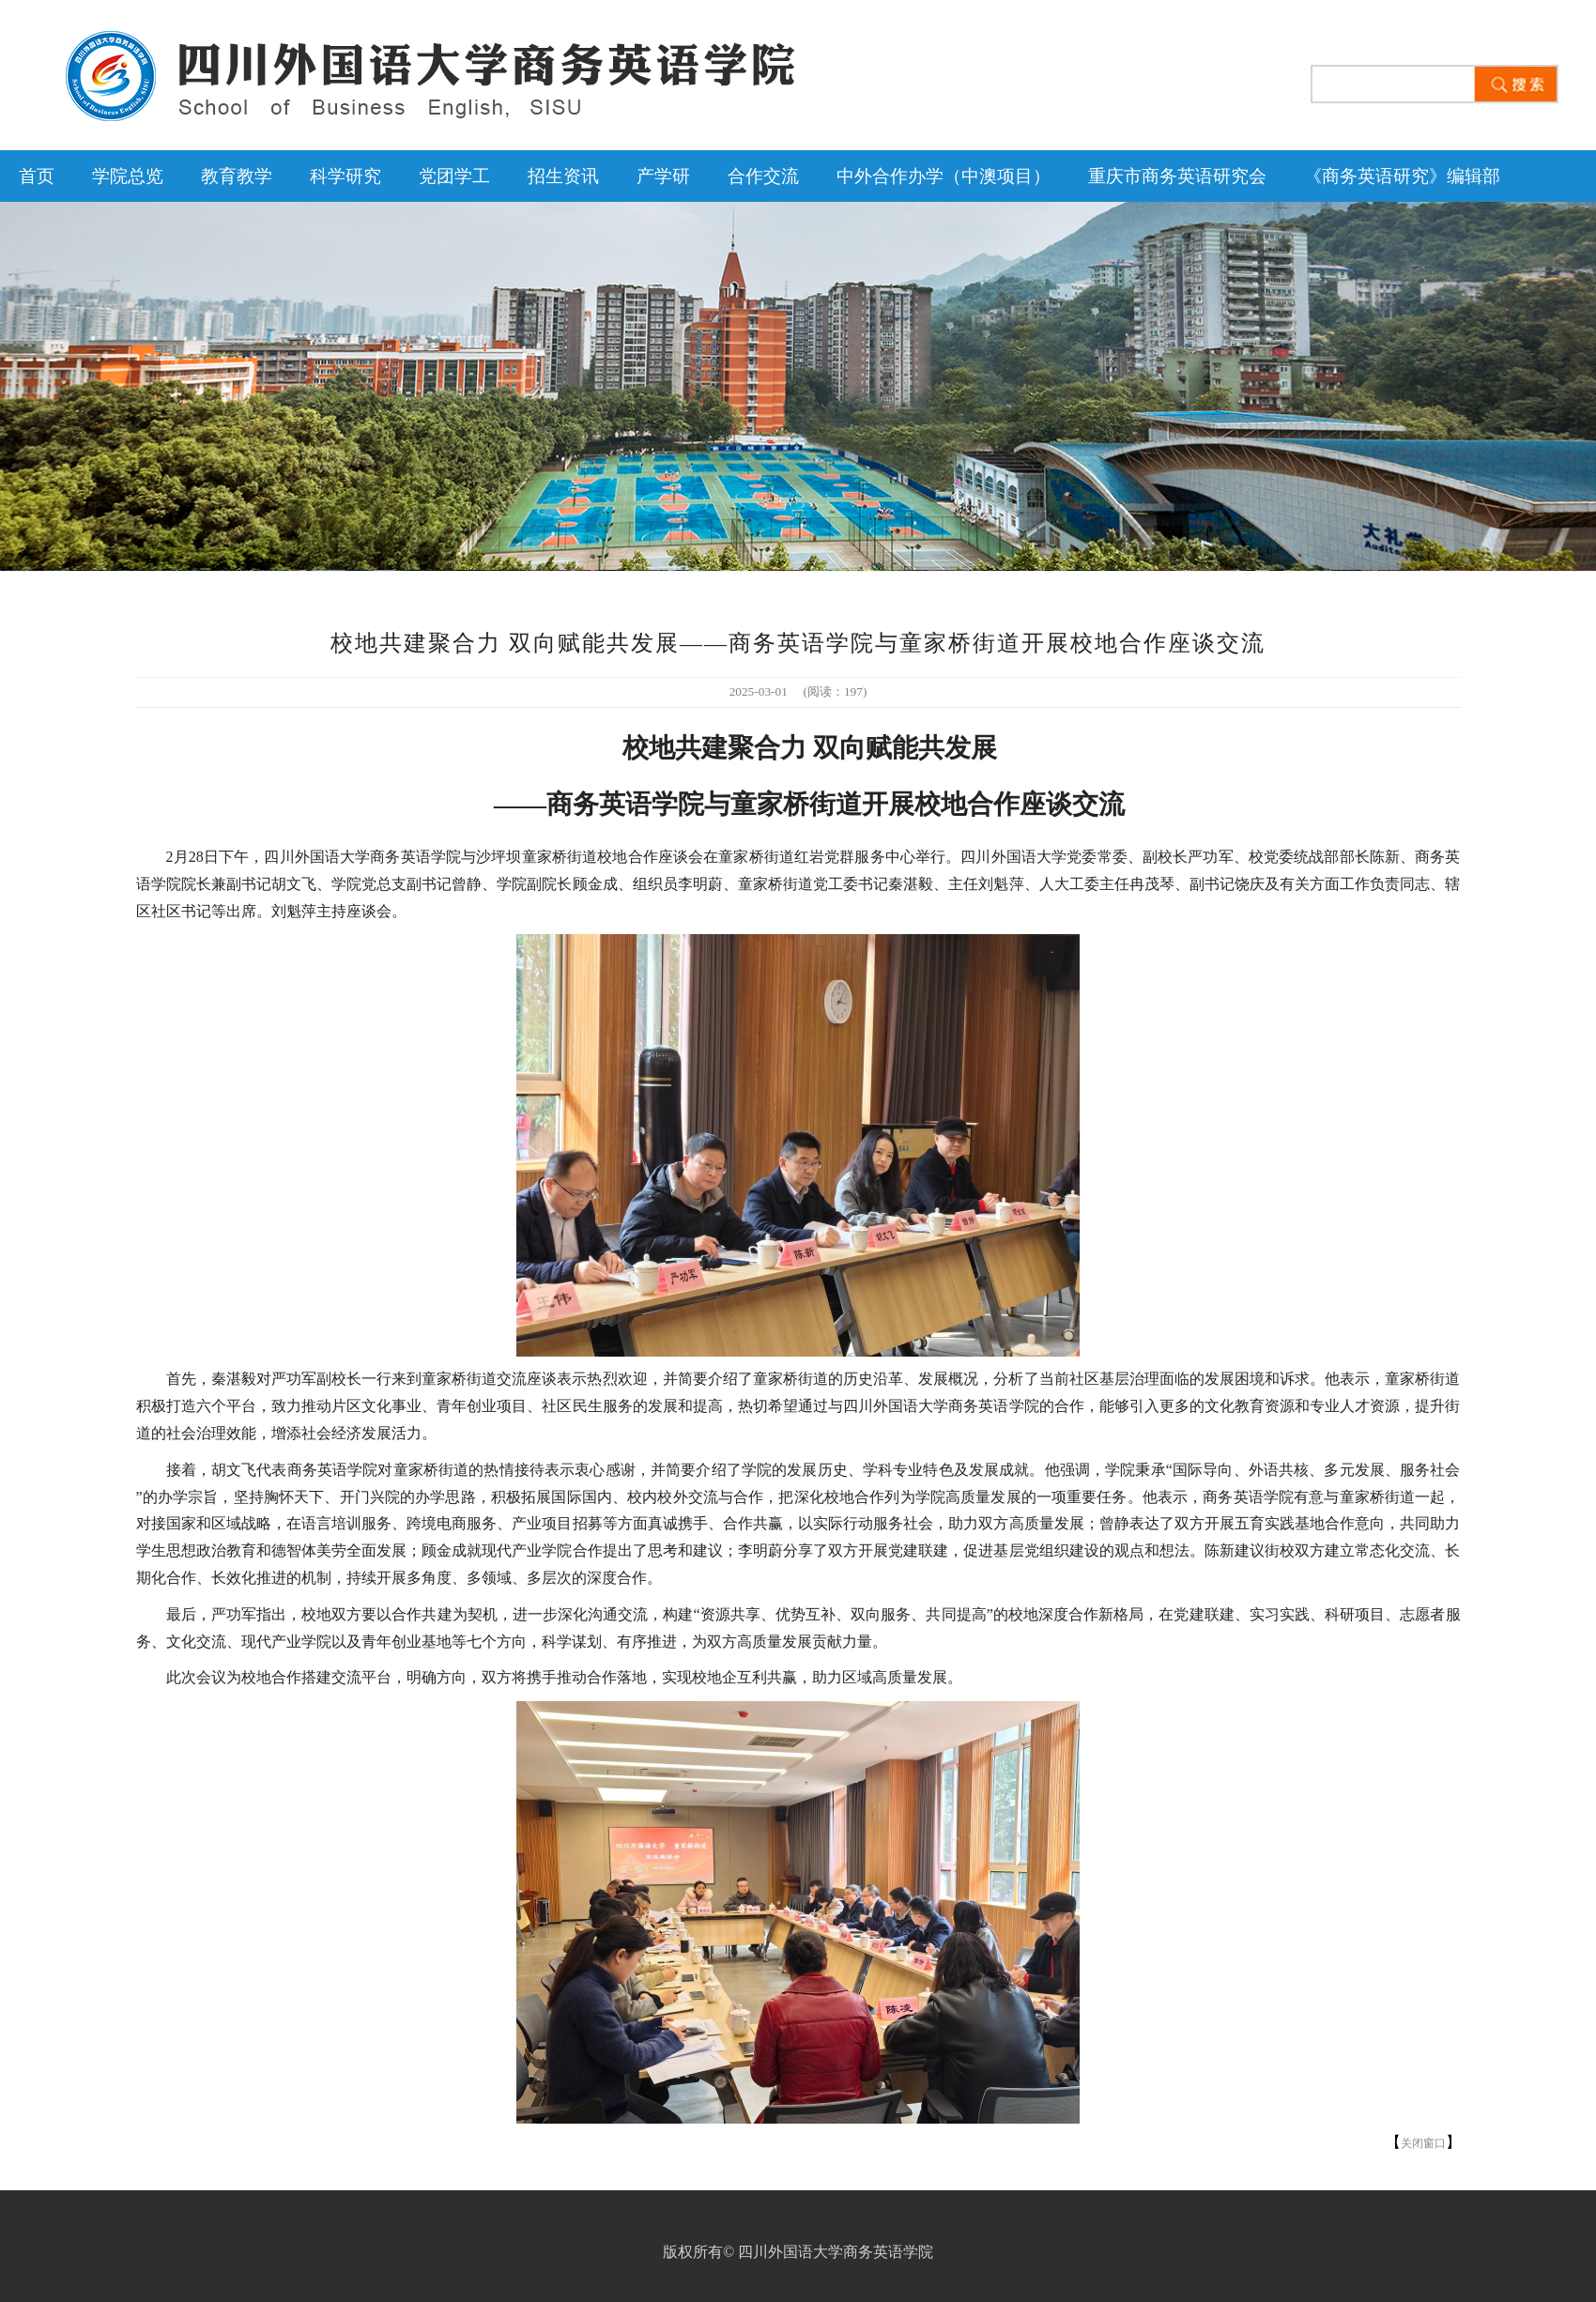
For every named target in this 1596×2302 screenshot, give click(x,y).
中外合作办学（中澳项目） (943, 176)
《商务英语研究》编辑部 (1402, 176)
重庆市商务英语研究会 (1177, 176)
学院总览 (127, 176)
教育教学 (236, 176)
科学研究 (345, 176)
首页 (36, 176)
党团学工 (454, 176)
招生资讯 (563, 176)
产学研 (663, 176)
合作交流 (763, 176)
